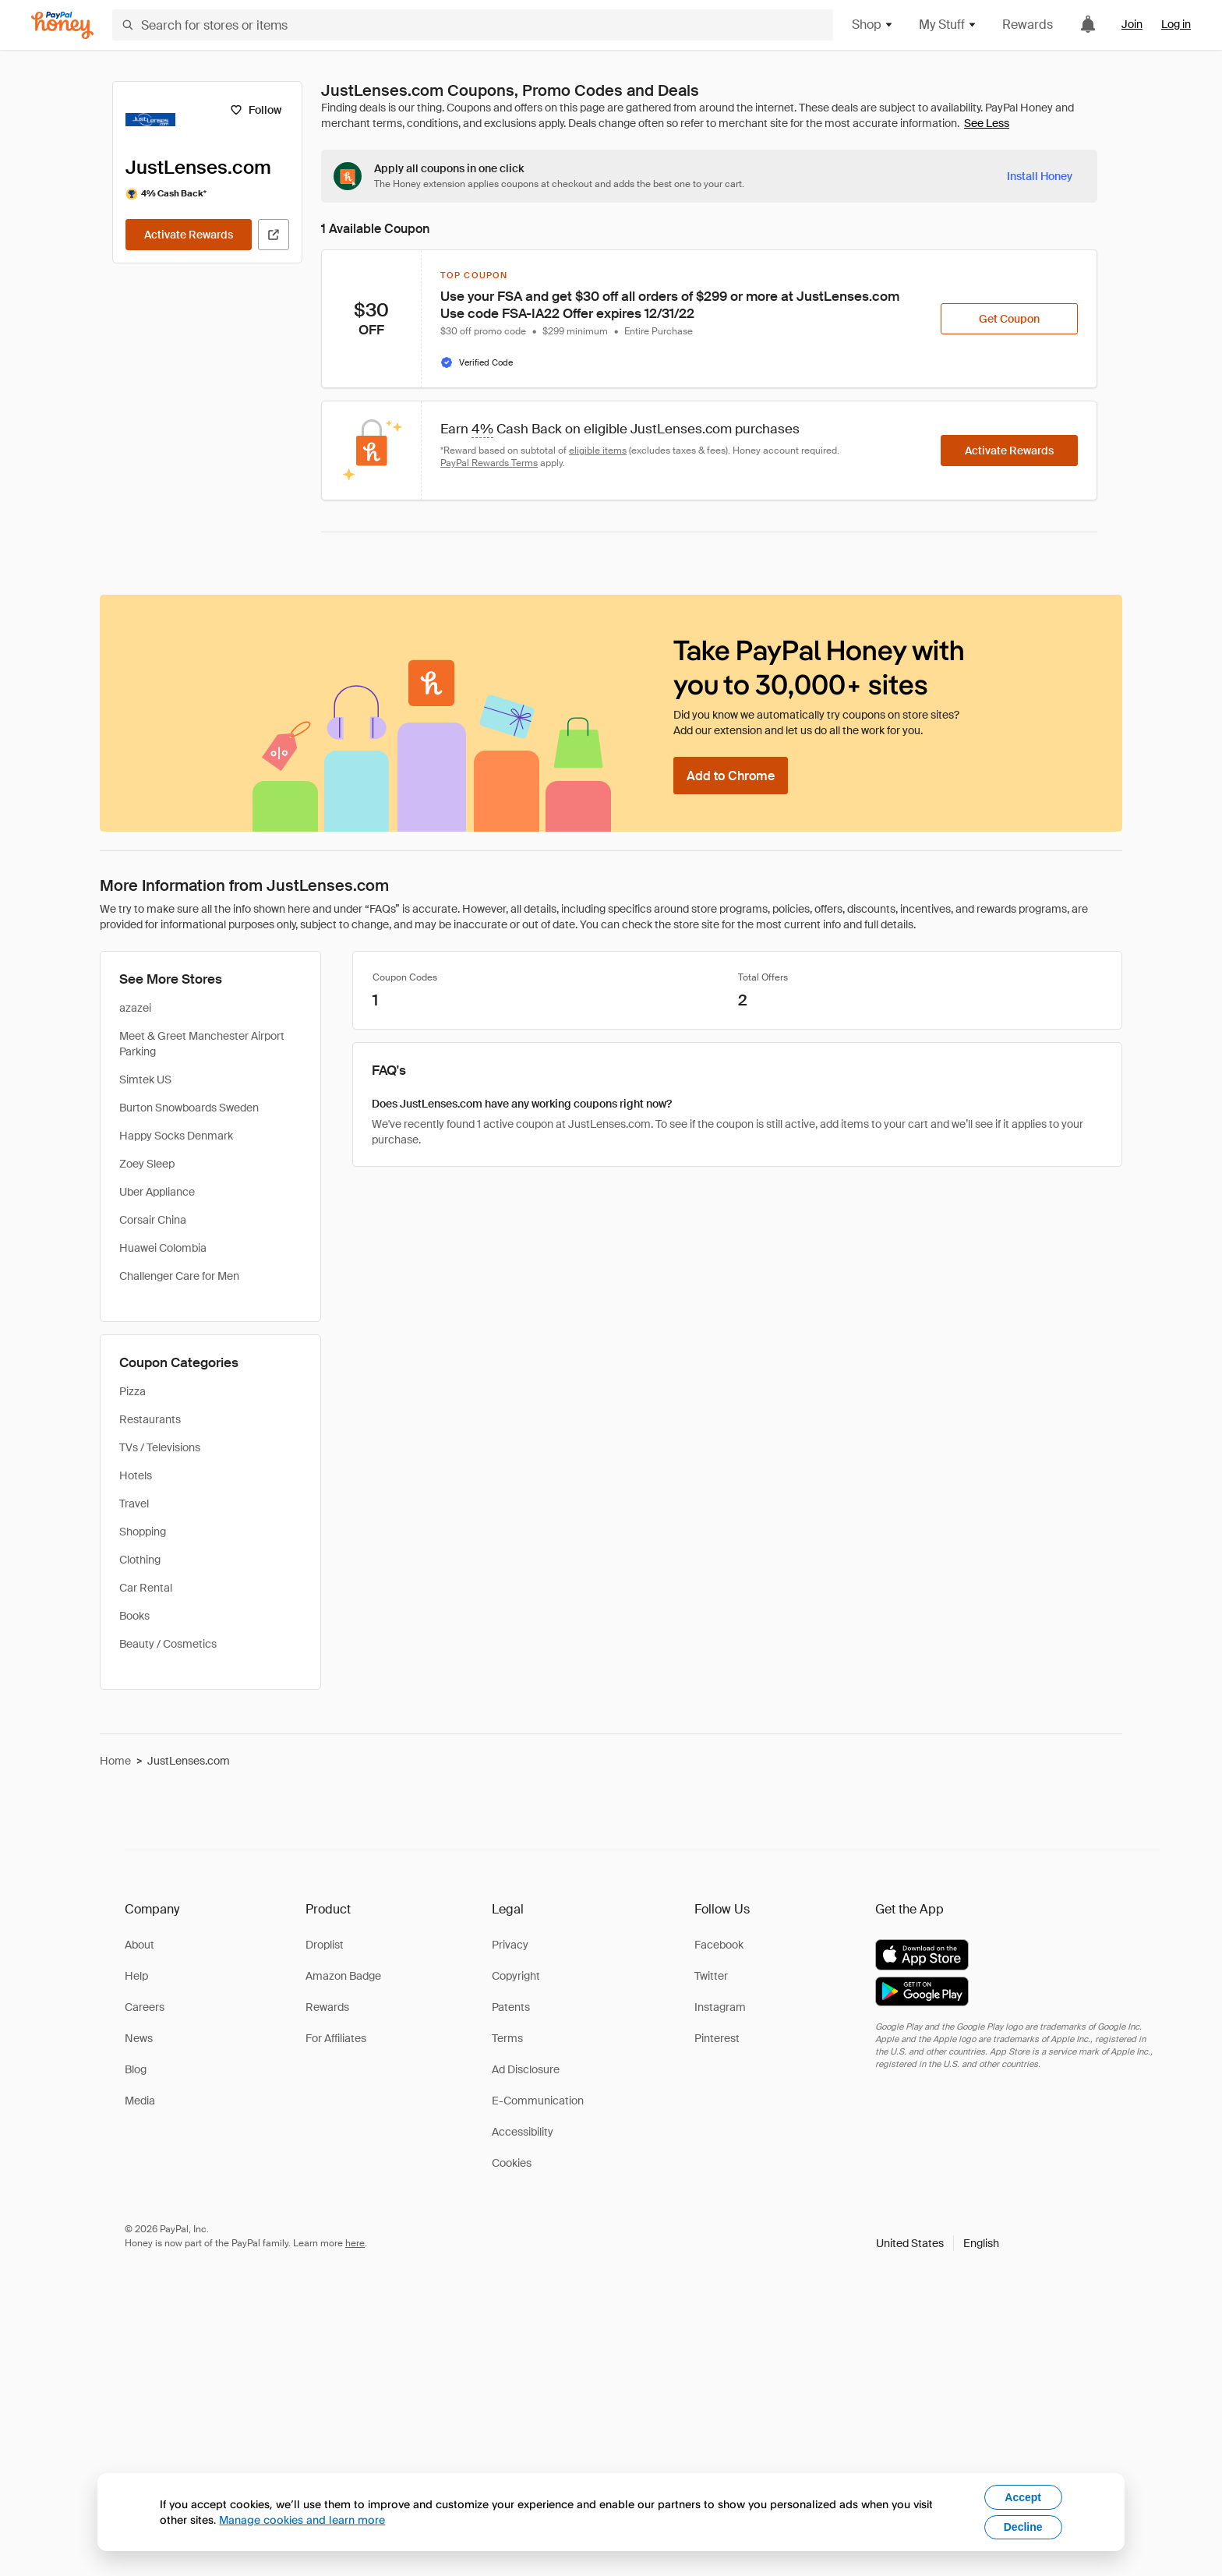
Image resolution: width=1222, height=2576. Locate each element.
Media (140, 2101)
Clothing (140, 1560)
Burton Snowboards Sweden (189, 1108)
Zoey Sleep (147, 1164)
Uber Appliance (157, 1192)
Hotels (135, 1475)
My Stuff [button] (948, 24)
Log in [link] (1176, 24)
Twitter (711, 1976)
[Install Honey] (1039, 176)
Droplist (325, 1945)
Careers (144, 2007)
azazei (135, 1008)
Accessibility (522, 2132)
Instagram (720, 2007)
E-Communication (538, 2101)
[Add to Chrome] (730, 775)
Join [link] (1132, 24)
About (139, 1945)
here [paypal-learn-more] (355, 2243)
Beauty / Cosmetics (168, 1644)
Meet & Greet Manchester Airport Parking (201, 1043)
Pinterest (717, 2038)
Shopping (142, 1532)
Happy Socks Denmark (176, 1136)
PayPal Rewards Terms (489, 463)
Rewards (1027, 24)
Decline (1023, 2527)
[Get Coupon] (1009, 318)
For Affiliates (336, 2038)
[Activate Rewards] (188, 234)
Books (134, 1616)
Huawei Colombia (163, 1248)
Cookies (512, 2163)
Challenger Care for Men (179, 1276)
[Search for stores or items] (472, 25)
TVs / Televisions (159, 1447)
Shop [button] (873, 24)
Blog (136, 2069)
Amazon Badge (343, 1976)
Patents (511, 2007)
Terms (507, 2038)
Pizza (132, 1391)
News (139, 2038)
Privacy (510, 1945)
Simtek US (145, 1079)
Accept (1023, 2497)
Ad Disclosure (526, 2069)
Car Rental (145, 1588)
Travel (134, 1503)
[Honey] (62, 25)
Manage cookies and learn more (302, 2519)
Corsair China (152, 1220)
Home (115, 1761)
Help (136, 1976)
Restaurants (150, 1419)
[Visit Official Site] (273, 234)
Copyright (516, 1976)
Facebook (718, 1945)
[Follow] (255, 109)
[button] (937, 2243)
